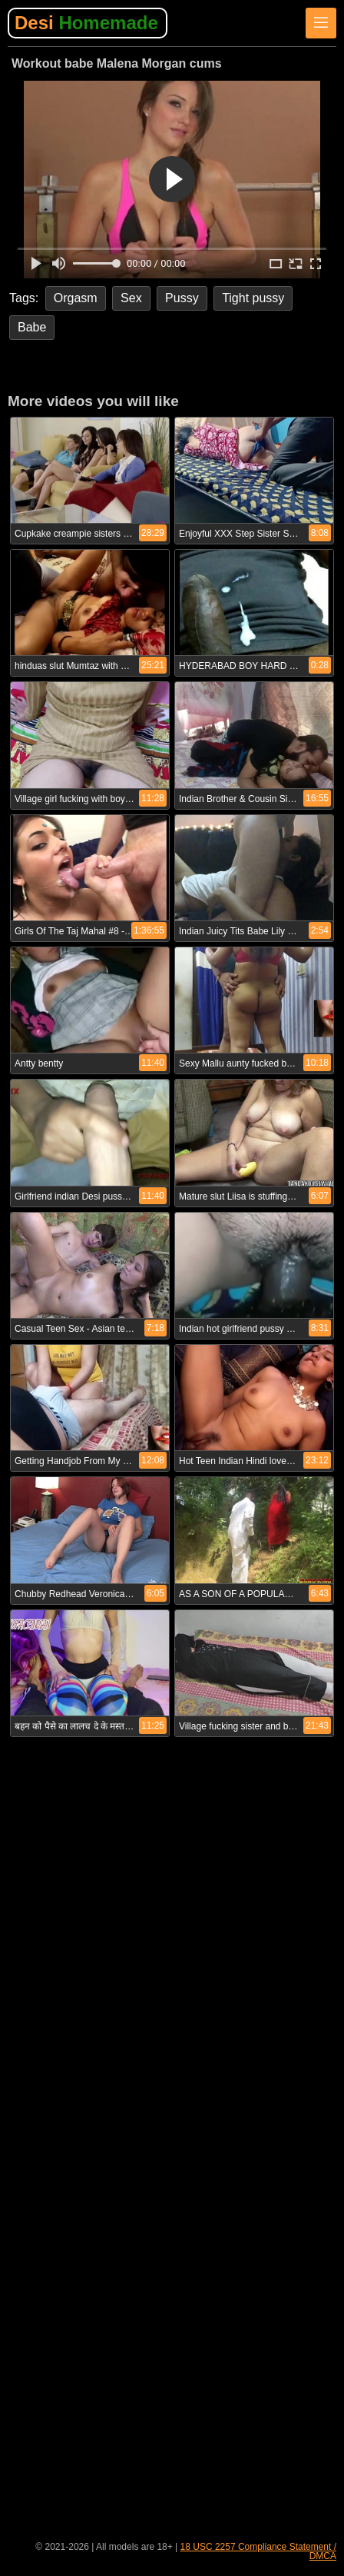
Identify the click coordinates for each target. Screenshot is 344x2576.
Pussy (182, 298)
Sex (131, 298)
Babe (32, 327)
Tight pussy (253, 298)
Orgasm (76, 298)
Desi (86, 22)
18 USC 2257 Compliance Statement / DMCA (258, 2551)
